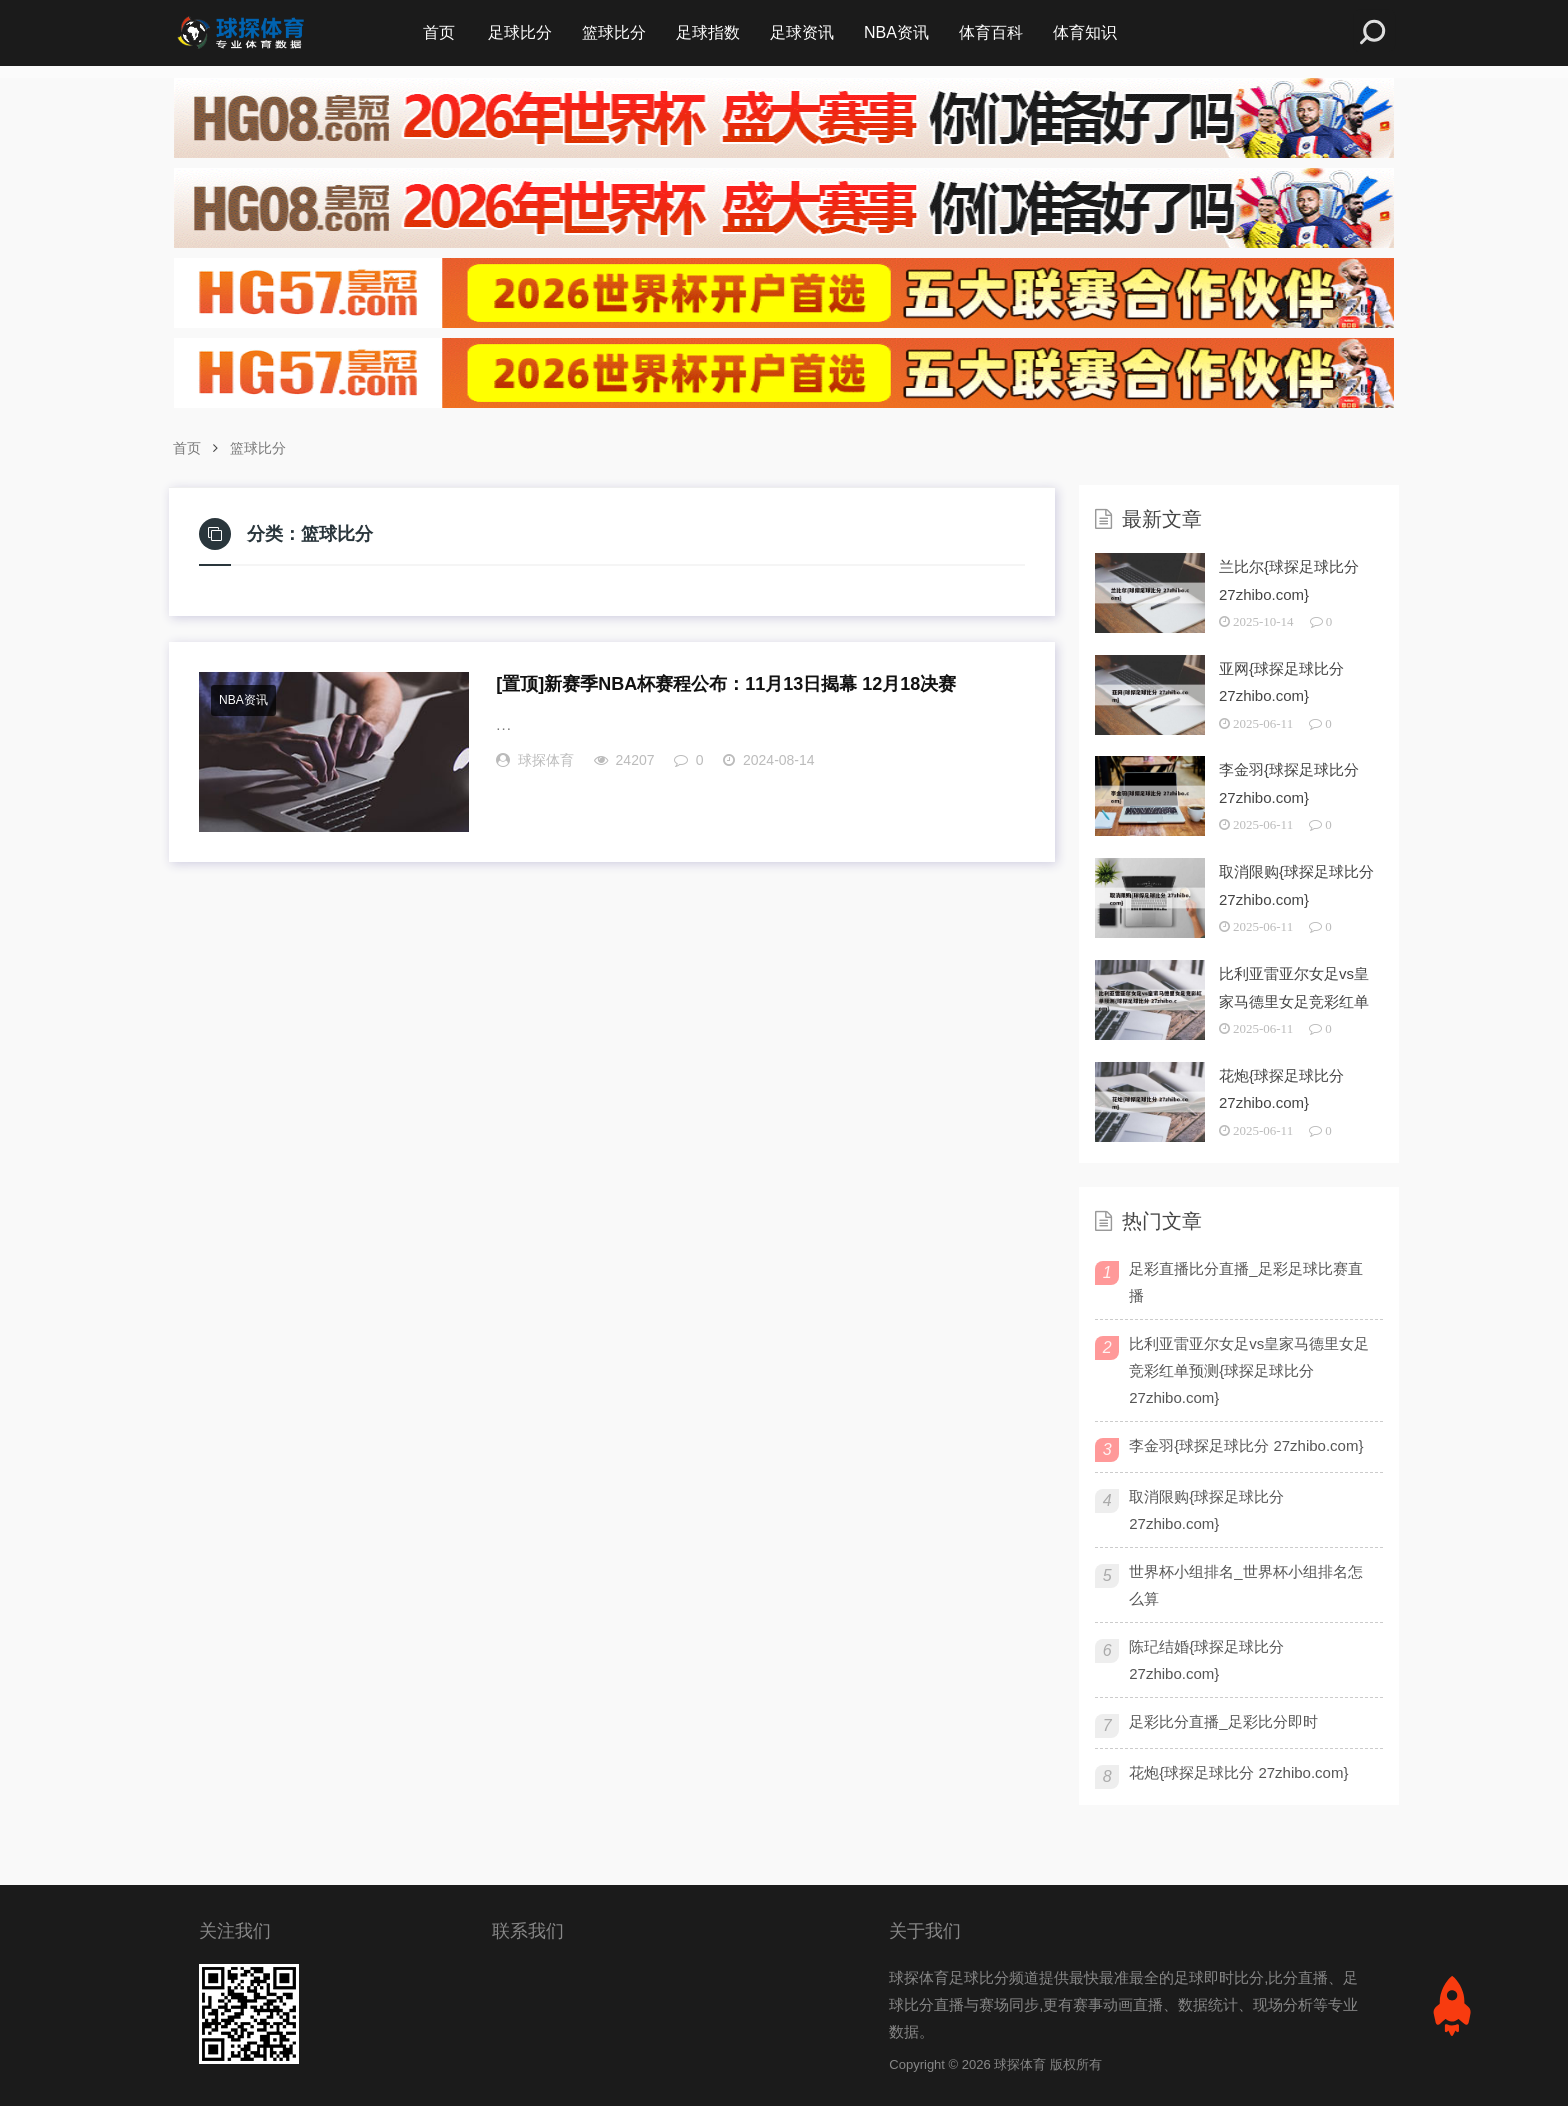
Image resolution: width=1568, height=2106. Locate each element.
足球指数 (708, 32)
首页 (439, 32)
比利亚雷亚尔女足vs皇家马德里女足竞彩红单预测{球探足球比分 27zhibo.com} (1249, 1370)
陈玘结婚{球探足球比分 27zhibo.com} (1206, 1660)
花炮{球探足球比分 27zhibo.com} (1238, 1772)
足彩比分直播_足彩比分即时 (1223, 1721)
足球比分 (520, 32)
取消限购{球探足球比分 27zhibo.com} (1206, 1510)
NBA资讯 (896, 32)
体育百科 (991, 32)
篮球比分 (614, 32)
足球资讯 (802, 32)
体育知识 (1085, 32)
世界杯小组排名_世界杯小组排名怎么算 (1245, 1585)
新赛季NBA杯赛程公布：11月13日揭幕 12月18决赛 (726, 684)
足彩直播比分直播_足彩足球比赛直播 (1245, 1282)
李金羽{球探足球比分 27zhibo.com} (1246, 1445)
